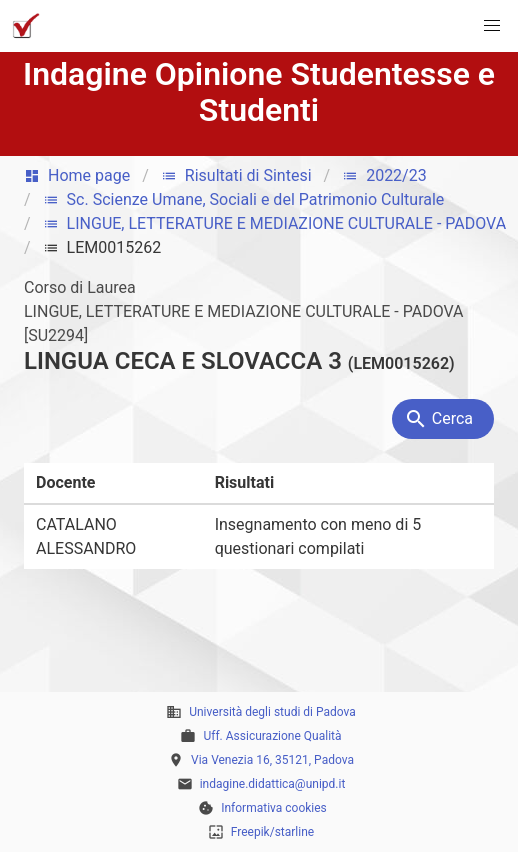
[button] (492, 26)
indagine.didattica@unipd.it (273, 784)
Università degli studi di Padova (272, 712)
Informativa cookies (274, 808)
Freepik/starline (272, 832)
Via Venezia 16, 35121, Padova (272, 760)
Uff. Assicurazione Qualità (272, 736)
